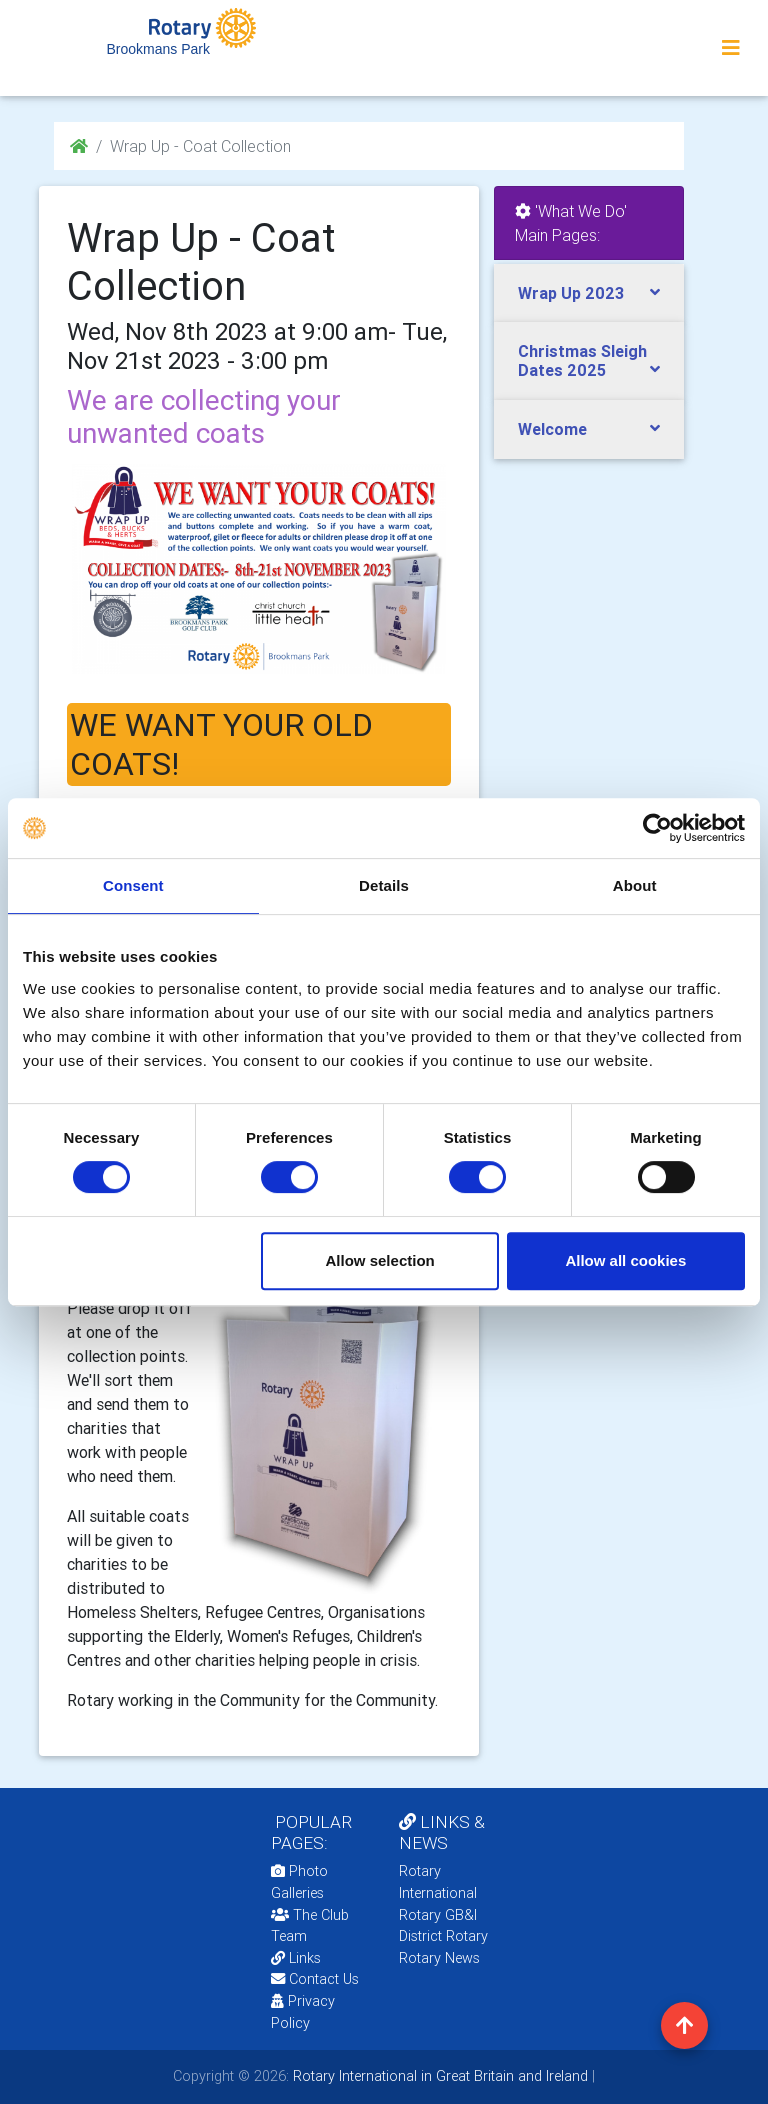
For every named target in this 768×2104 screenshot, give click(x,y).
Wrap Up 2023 (571, 293)
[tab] (589, 293)
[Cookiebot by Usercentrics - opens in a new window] (657, 828)
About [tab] (635, 885)
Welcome (552, 429)
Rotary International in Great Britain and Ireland (438, 2076)
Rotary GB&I (438, 1915)
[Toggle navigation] (731, 48)
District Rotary (443, 1936)
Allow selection (380, 1260)
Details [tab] (384, 885)
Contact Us (315, 1979)
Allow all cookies (625, 1260)
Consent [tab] (133, 885)
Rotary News (439, 1958)
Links (296, 1958)
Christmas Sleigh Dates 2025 (582, 360)
